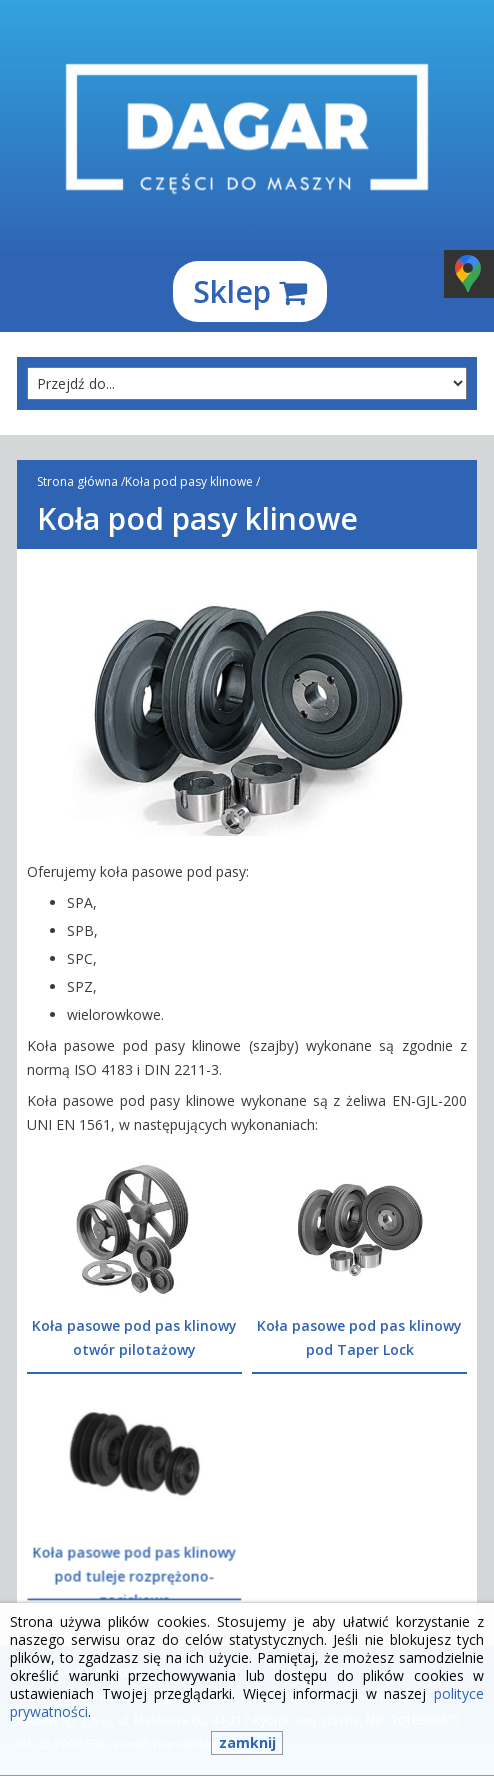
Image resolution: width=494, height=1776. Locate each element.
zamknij (247, 1742)
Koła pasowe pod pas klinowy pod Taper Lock (359, 1337)
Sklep (250, 291)
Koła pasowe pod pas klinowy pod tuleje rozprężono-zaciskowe (134, 1574)
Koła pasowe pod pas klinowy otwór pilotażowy (134, 1337)
